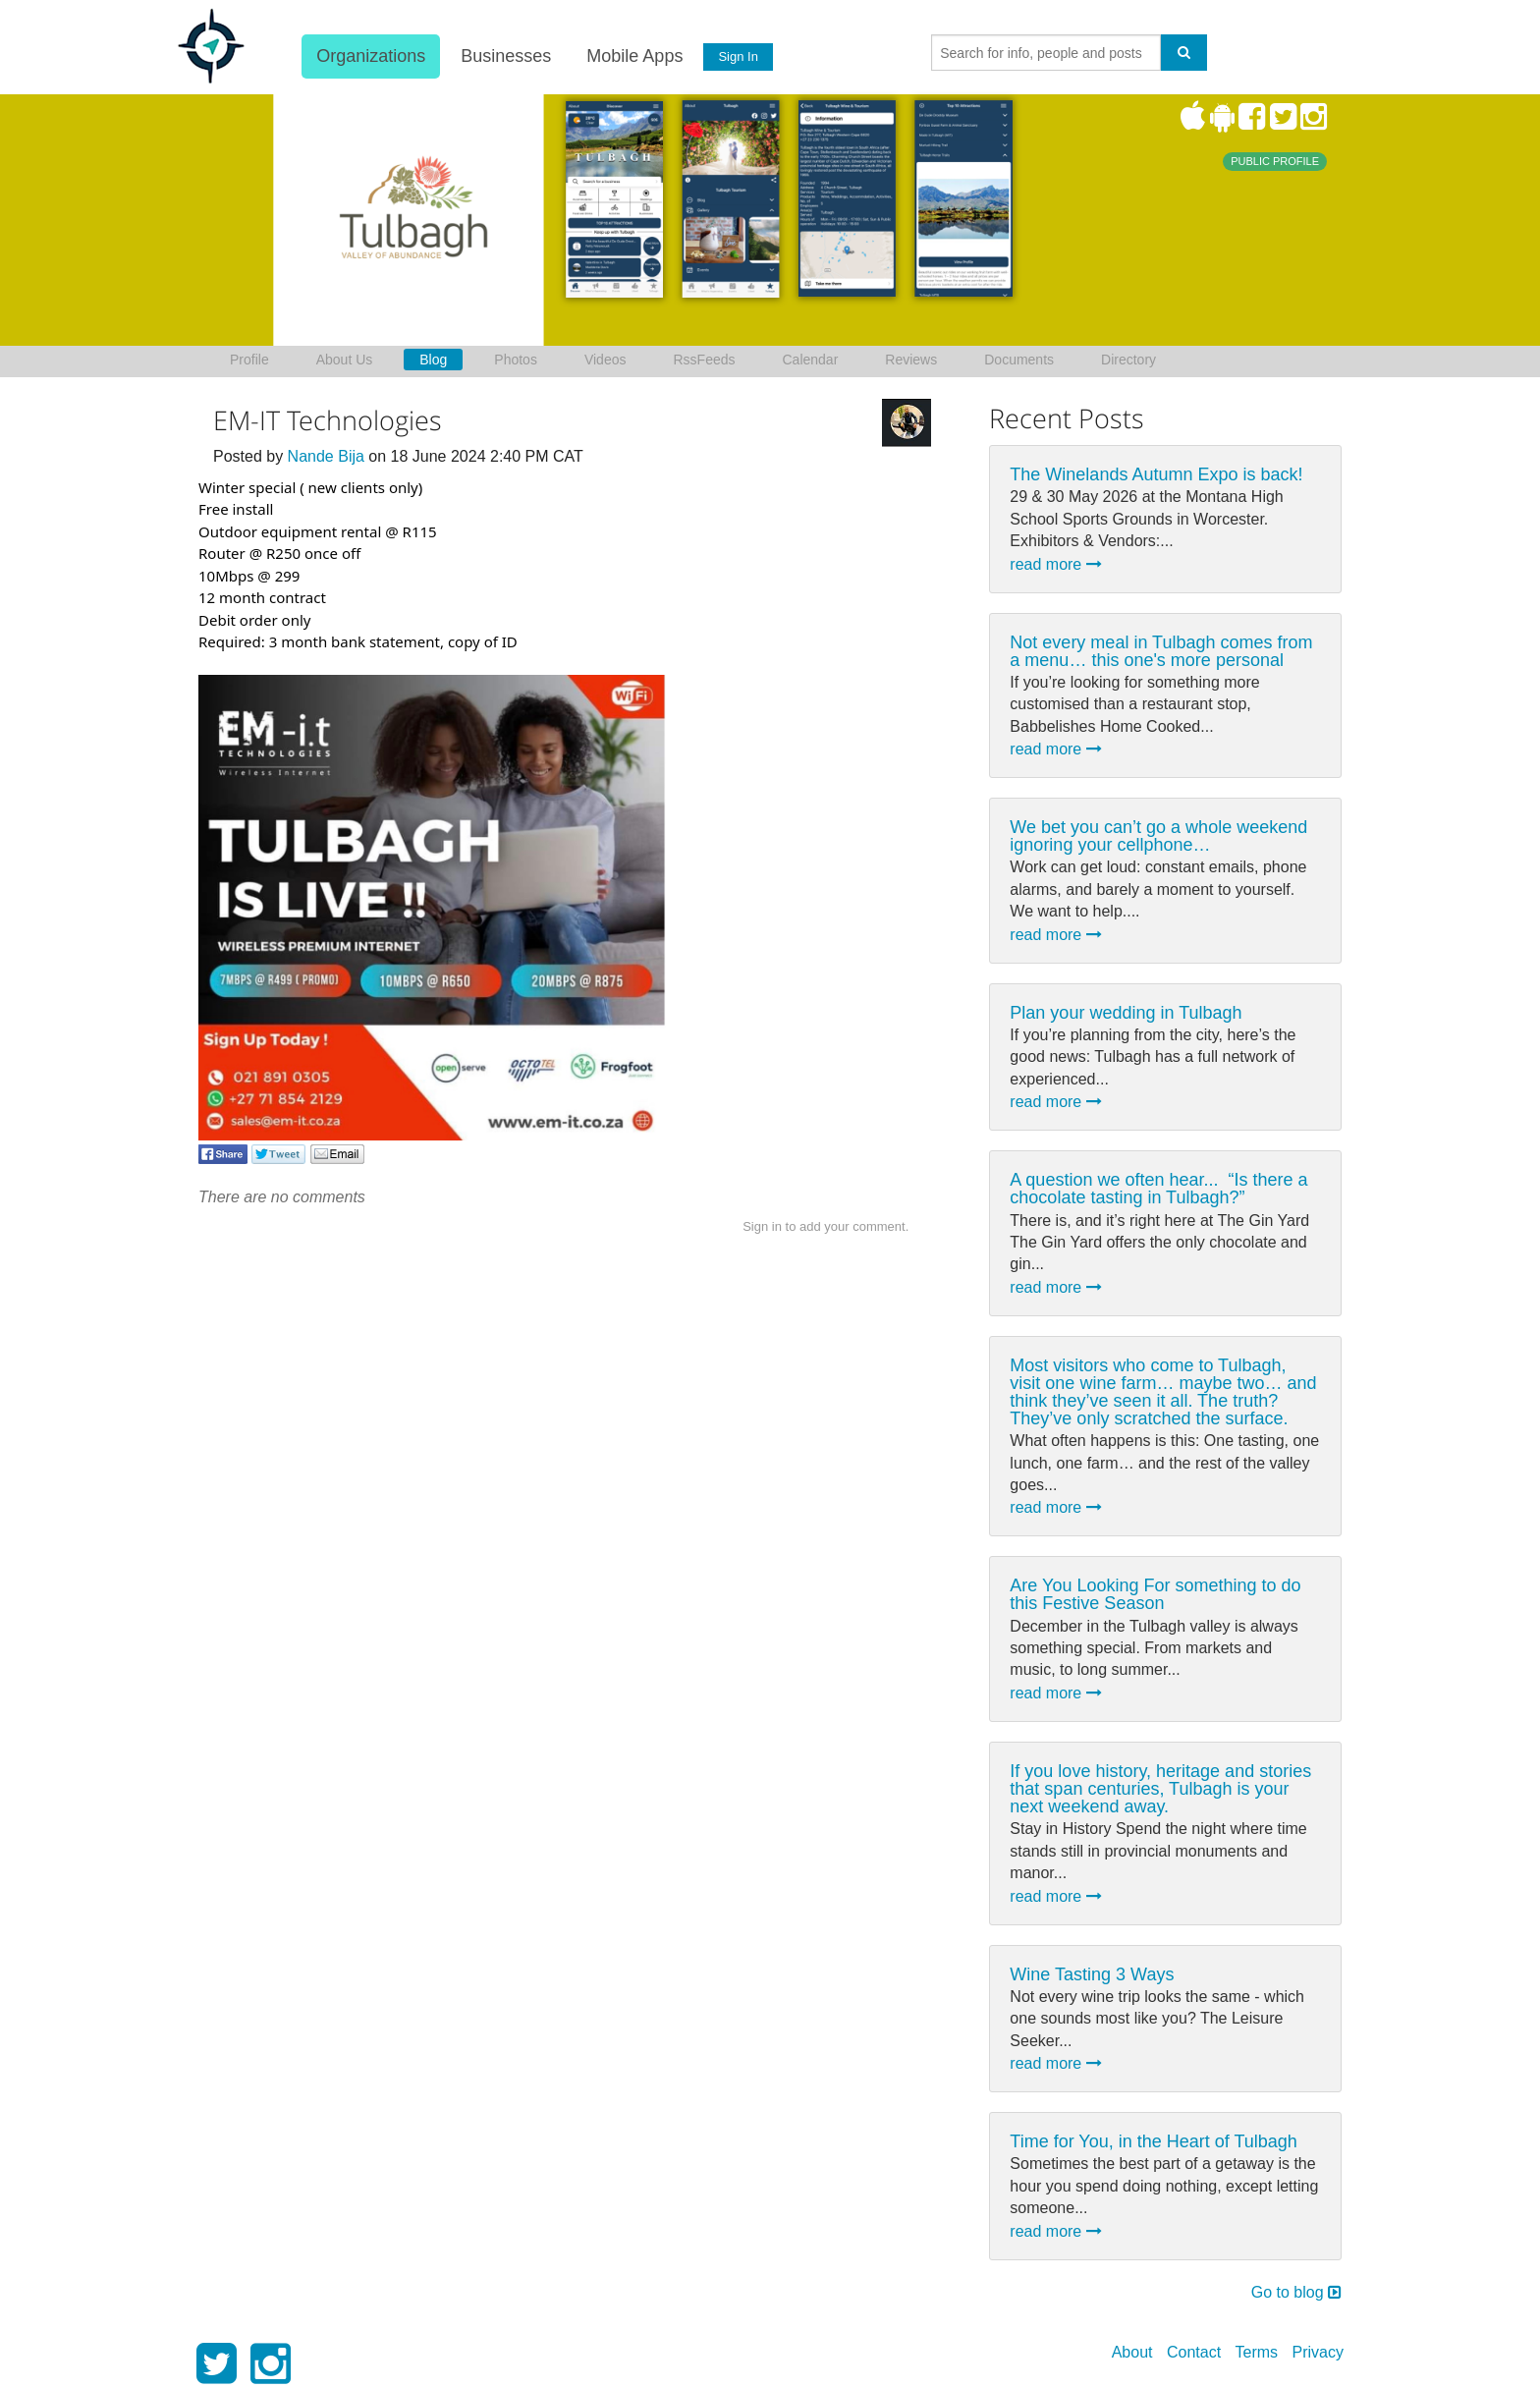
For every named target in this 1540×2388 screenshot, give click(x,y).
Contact (1194, 2352)
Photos (515, 359)
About (1132, 2352)
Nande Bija (326, 456)
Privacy (1318, 2352)
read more (1055, 564)
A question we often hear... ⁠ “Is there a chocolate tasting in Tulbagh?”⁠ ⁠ (1158, 1188)
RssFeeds (704, 359)
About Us (344, 359)
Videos (605, 359)
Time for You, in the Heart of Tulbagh (1153, 2141)
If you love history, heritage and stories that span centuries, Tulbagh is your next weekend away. (1160, 1788)
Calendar (811, 359)
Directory (1128, 359)
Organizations (369, 56)
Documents (1019, 359)
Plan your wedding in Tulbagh (1125, 1013)
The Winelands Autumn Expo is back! (1156, 474)
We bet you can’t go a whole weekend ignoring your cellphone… (1158, 836)
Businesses (505, 56)
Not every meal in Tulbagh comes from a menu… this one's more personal (1161, 651)
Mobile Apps (633, 56)
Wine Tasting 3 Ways (1092, 1974)
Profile (249, 359)
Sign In (737, 56)
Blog (433, 359)
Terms (1257, 2352)
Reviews (911, 359)
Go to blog (1296, 2292)
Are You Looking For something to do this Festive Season (1155, 1594)
